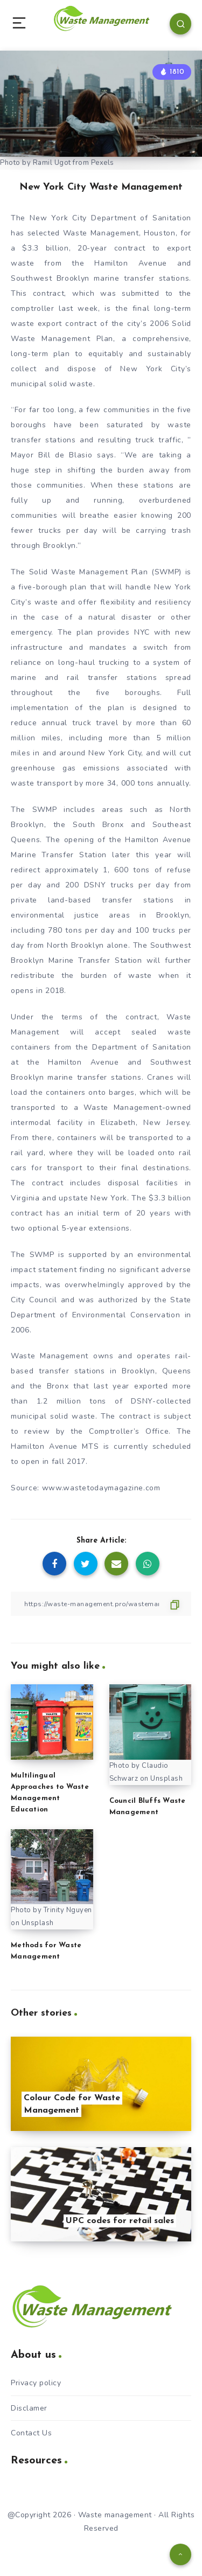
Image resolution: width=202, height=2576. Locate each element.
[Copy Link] (101, 1604)
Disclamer (29, 2408)
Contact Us (31, 2433)
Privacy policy (36, 2383)
